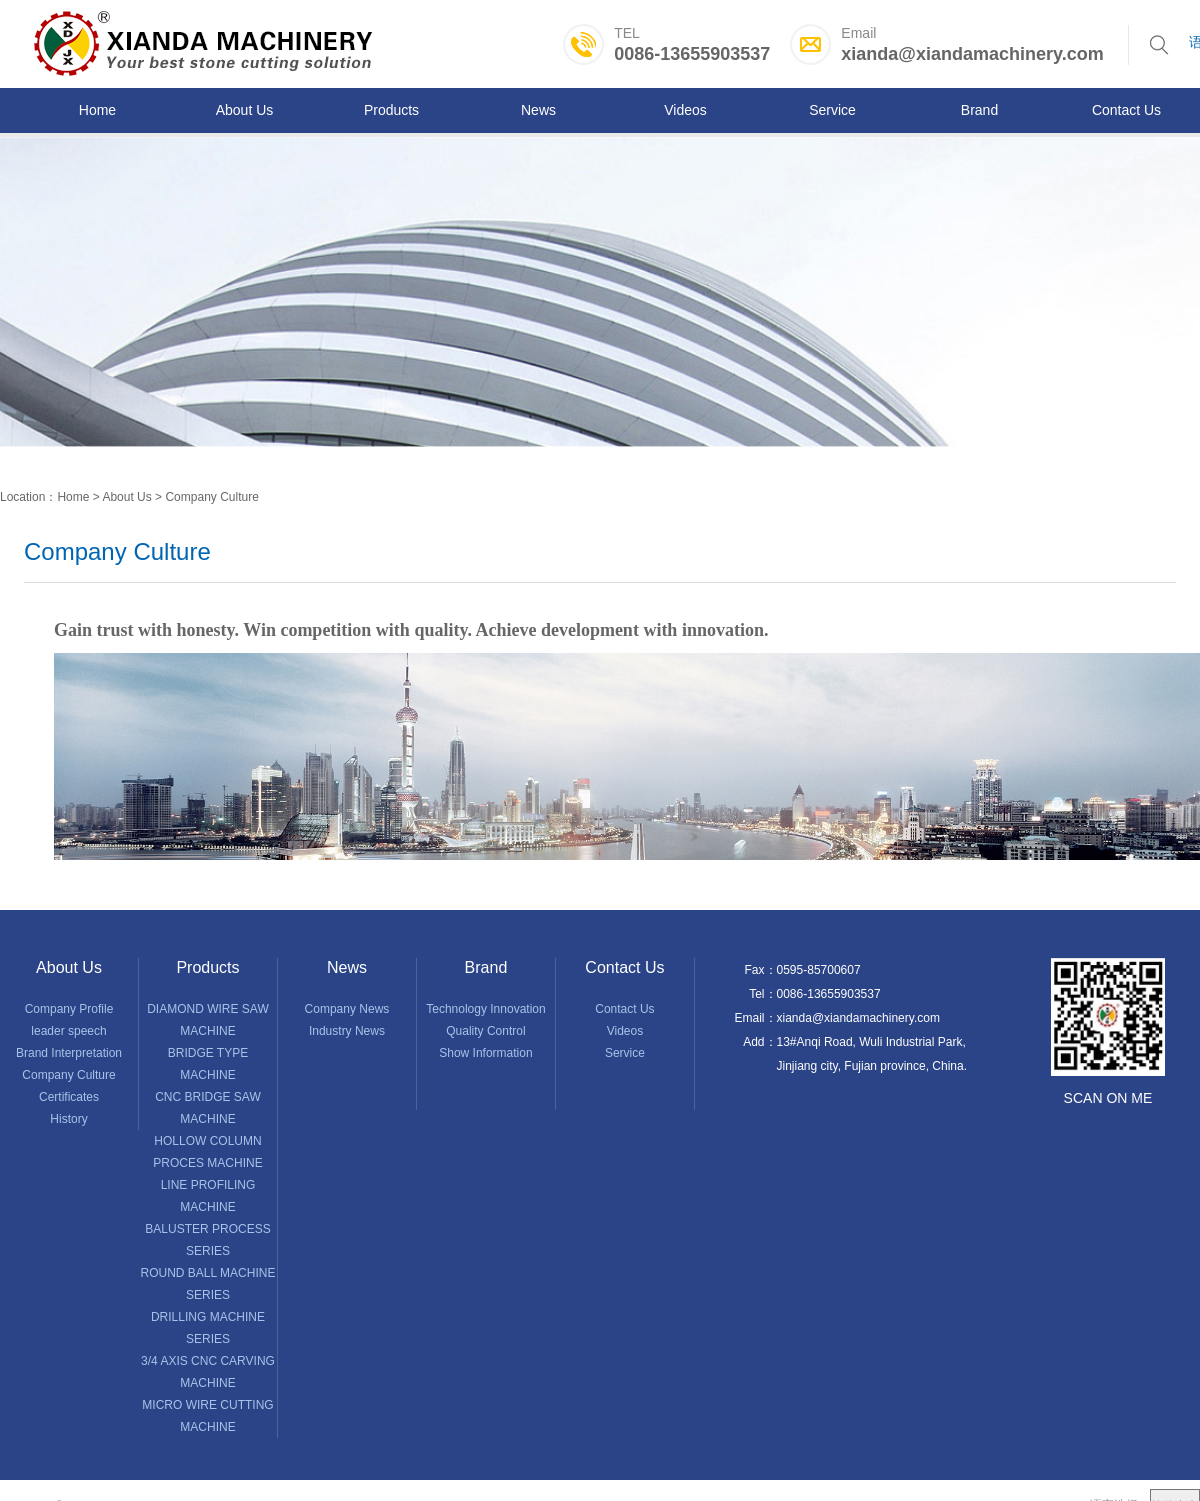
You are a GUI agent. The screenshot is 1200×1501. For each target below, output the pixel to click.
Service (625, 1053)
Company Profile (69, 1009)
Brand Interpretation (69, 1053)
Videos (625, 1031)
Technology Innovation (485, 1009)
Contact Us (624, 1009)
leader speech (68, 1031)
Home (73, 497)
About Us (126, 497)
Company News (347, 1009)
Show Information (485, 1053)
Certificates (69, 1097)
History (68, 1119)
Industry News (347, 1031)
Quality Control (485, 1031)
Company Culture (211, 497)
